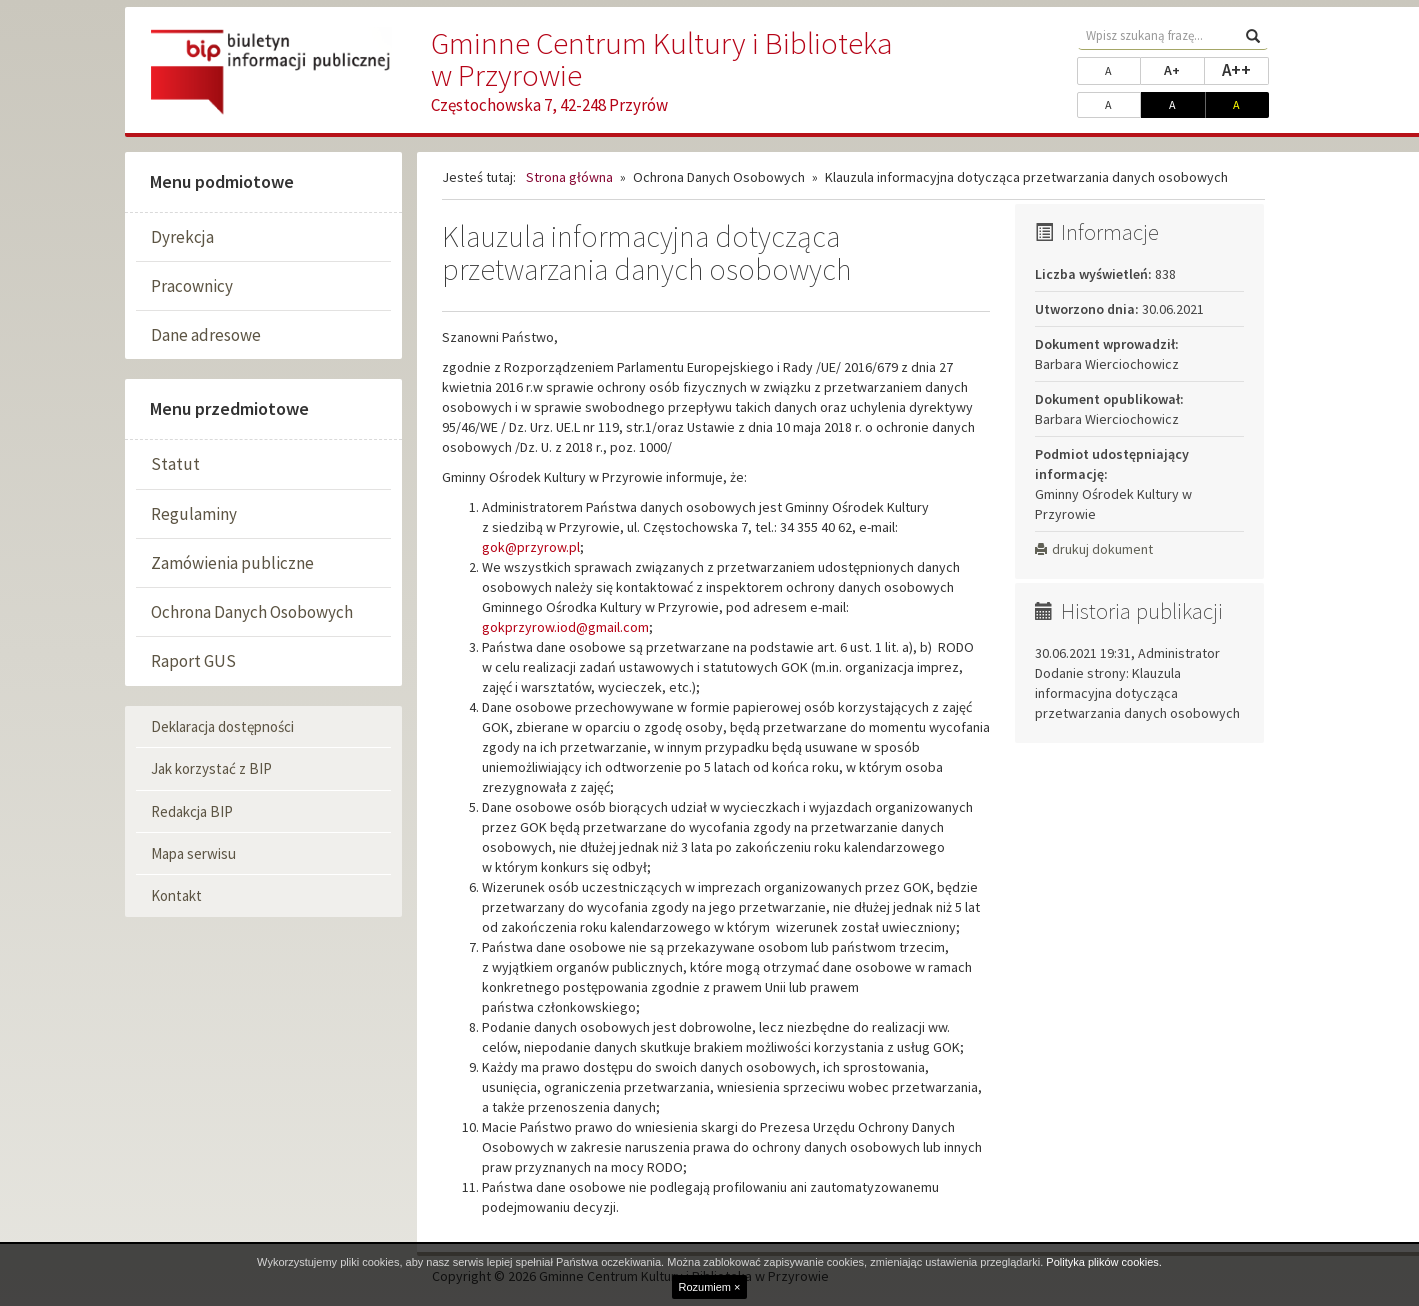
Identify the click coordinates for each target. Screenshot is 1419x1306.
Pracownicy (192, 286)
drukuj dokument (1094, 549)
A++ (1245, 69)
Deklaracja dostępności (222, 726)
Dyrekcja (182, 237)
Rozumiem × (709, 1287)
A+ (1184, 69)
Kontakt (176, 895)
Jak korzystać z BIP (211, 768)
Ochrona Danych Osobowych (252, 612)
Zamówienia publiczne (232, 563)
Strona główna (569, 177)
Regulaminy (194, 514)
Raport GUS (193, 661)
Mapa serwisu (193, 853)
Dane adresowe (206, 335)
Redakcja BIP (192, 811)
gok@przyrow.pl (531, 547)
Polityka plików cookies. (1104, 1262)
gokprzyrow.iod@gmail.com (565, 627)
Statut (175, 464)
